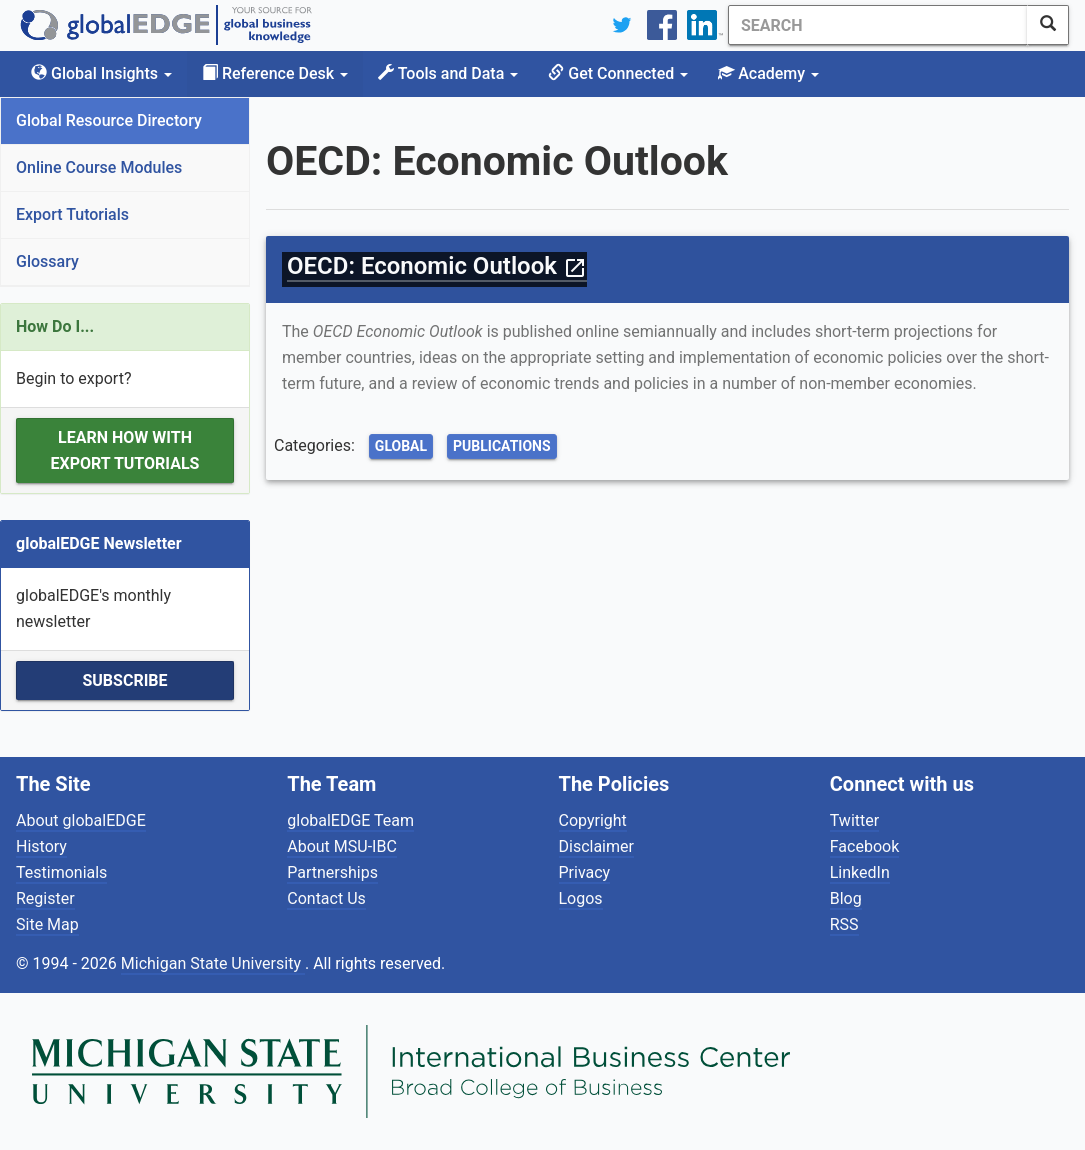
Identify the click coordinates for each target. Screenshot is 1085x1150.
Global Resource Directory (109, 120)
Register (45, 898)
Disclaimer (596, 846)
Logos (581, 898)
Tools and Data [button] (448, 73)
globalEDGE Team (350, 820)
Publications (502, 446)
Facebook (864, 846)
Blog (846, 898)
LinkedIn (860, 872)
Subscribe (124, 680)
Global (401, 446)
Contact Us (326, 898)
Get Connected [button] (618, 73)
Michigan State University (213, 963)
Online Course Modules (99, 167)
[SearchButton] (1048, 25)
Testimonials (61, 872)
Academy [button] (768, 73)
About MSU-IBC (342, 846)
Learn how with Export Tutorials (125, 450)
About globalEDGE (81, 820)
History (41, 846)
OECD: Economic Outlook (437, 266)
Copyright (593, 820)
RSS (844, 924)
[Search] (878, 25)
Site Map (47, 924)
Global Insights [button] (101, 73)
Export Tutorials (72, 214)
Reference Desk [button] (275, 73)
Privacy (585, 872)
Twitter (854, 820)
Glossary (47, 261)
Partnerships (332, 872)
